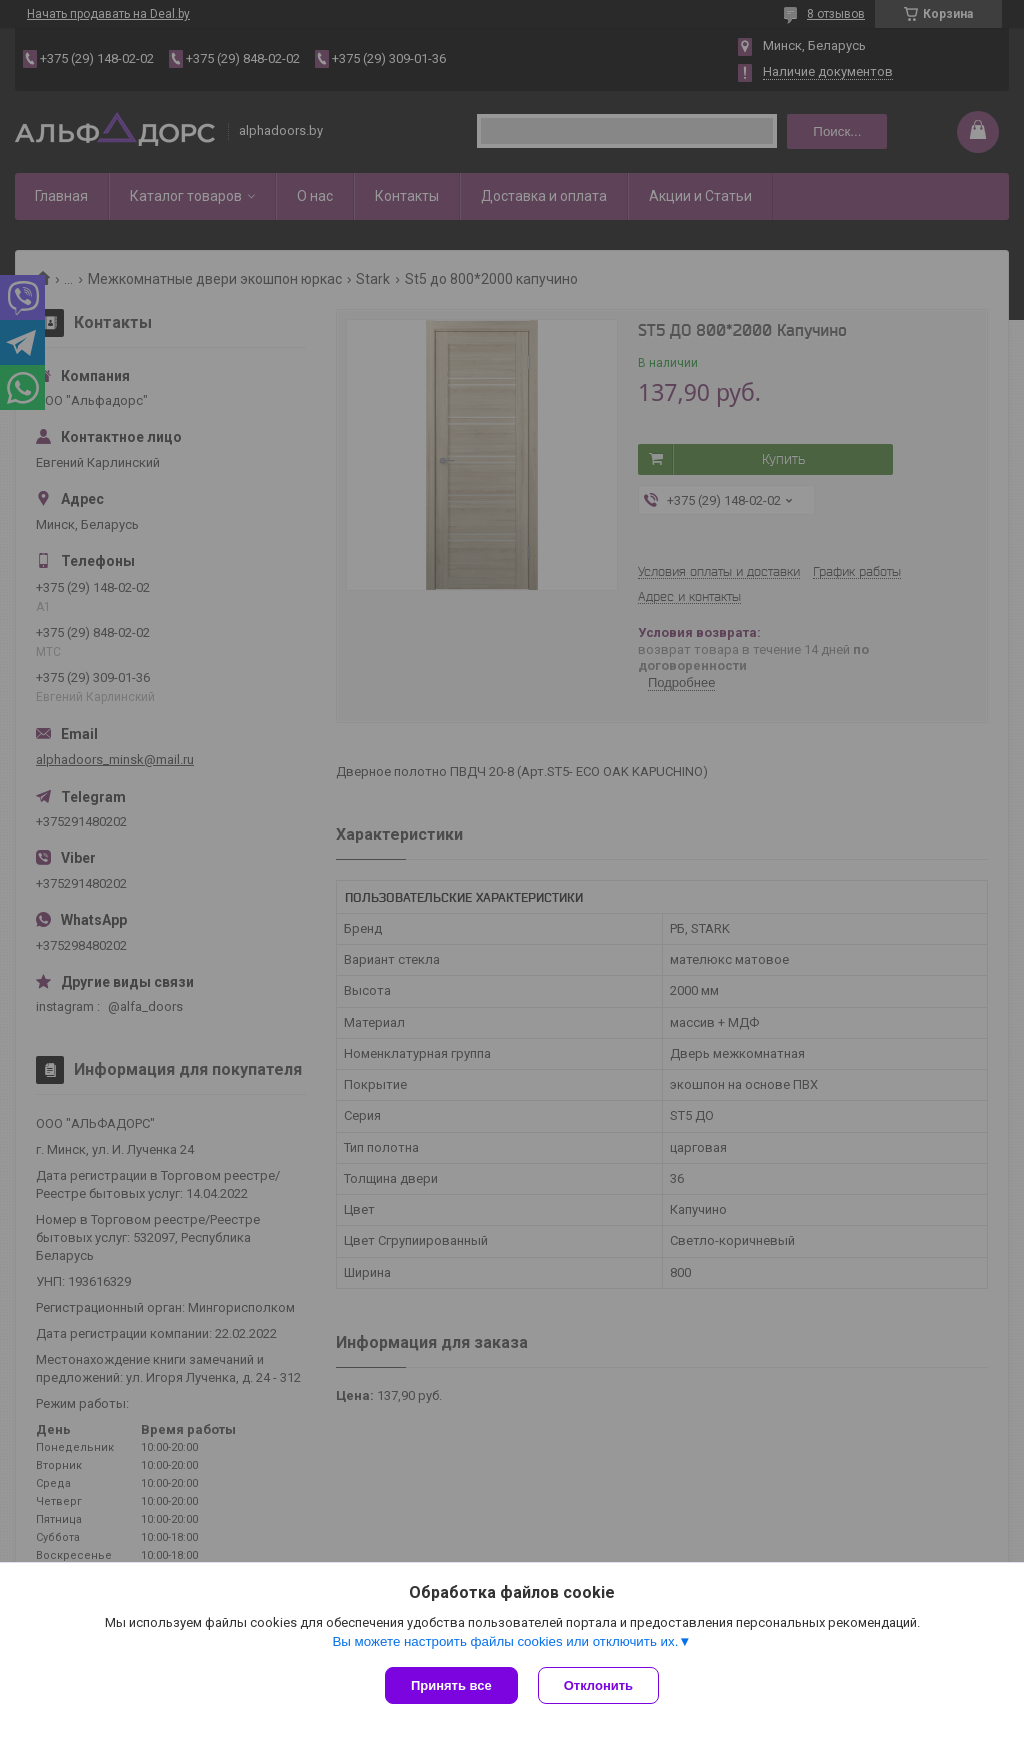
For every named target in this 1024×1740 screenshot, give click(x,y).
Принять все (451, 1685)
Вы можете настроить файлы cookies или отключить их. (505, 1641)
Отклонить (598, 1685)
